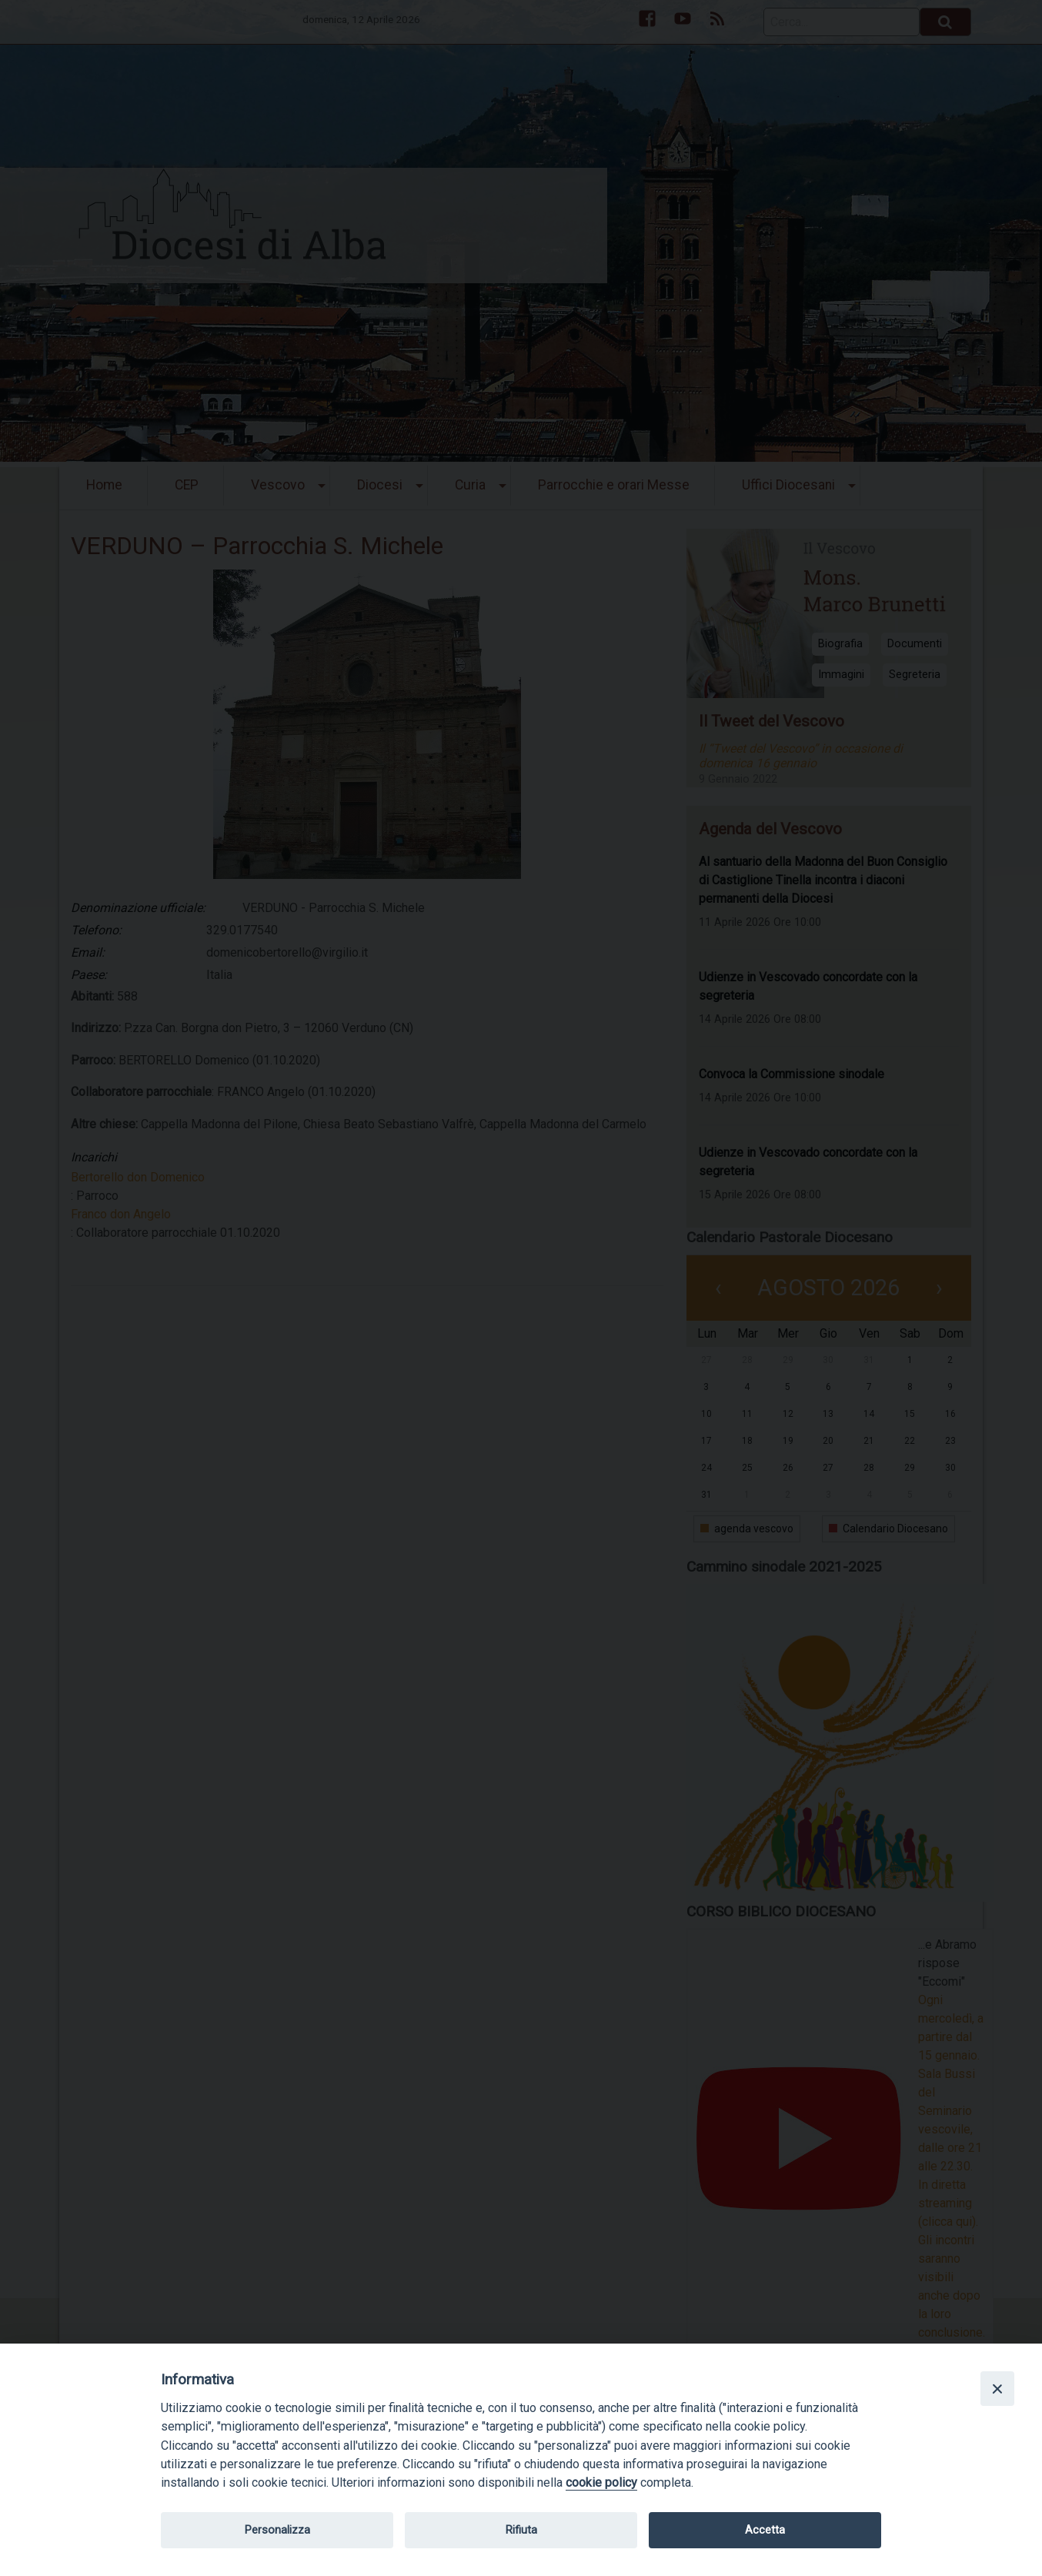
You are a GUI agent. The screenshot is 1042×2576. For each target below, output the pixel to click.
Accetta (765, 2530)
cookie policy (601, 2482)
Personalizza (277, 2530)
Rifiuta (521, 2530)
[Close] (997, 2388)
